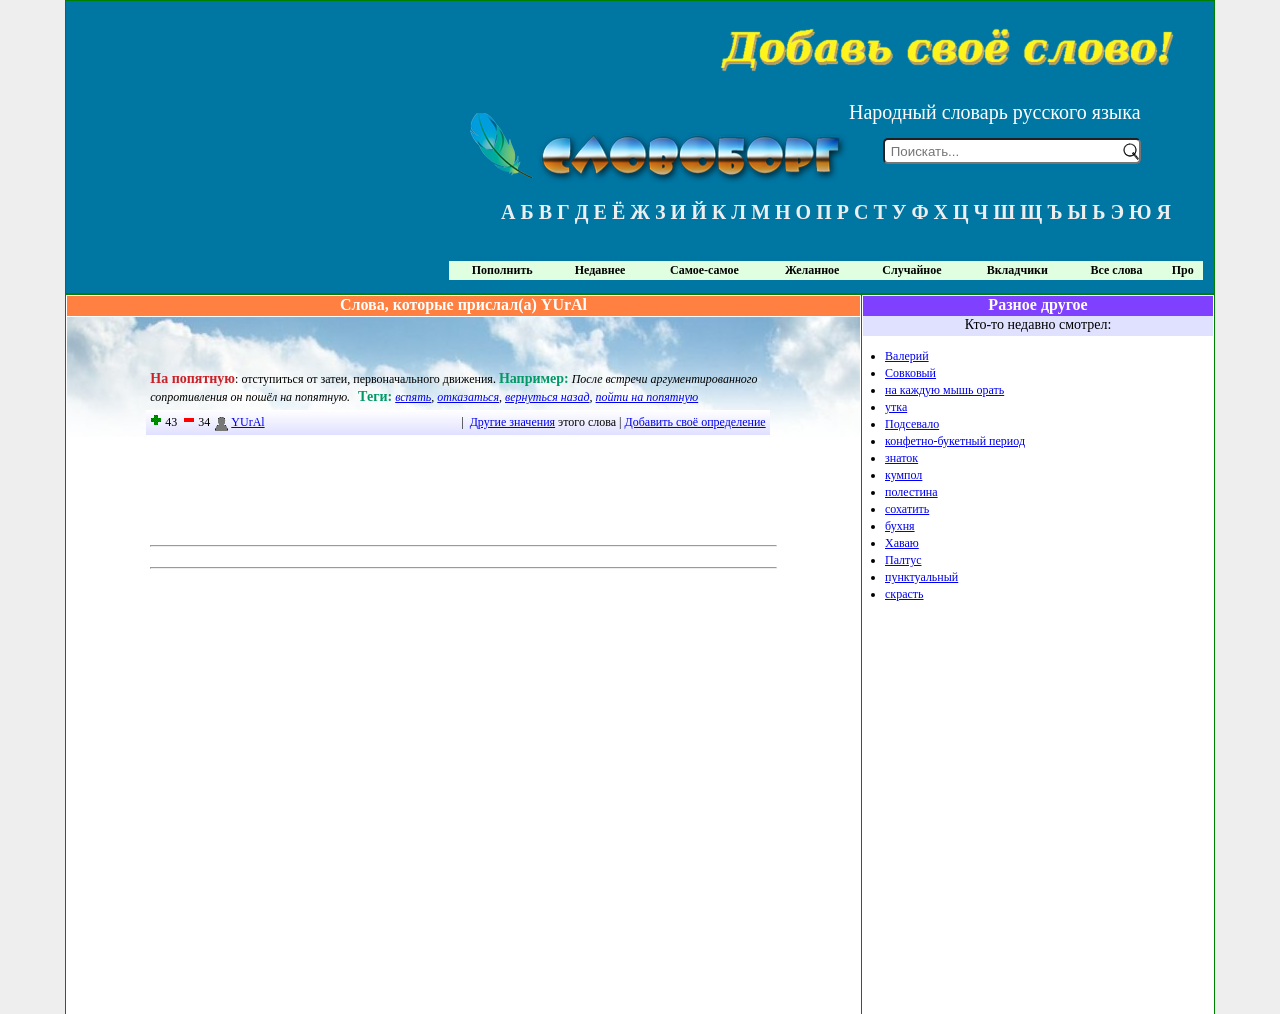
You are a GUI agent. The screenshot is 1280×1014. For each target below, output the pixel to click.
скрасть (904, 594)
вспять (413, 397)
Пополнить (502, 270)
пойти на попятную (647, 397)
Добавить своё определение (695, 422)
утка (896, 407)
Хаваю (902, 543)
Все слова (1117, 270)
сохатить (907, 509)
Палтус (903, 560)
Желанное (812, 270)
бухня (900, 526)
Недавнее (600, 270)
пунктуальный (921, 577)
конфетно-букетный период (955, 441)
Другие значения (512, 422)
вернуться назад (547, 397)
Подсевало (912, 424)
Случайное (911, 270)
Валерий (907, 356)
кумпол (903, 475)
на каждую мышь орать (944, 390)
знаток (901, 458)
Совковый (910, 373)
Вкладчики (1017, 270)
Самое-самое (704, 270)
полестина (911, 492)
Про (1183, 270)
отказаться (468, 397)
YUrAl (238, 422)
